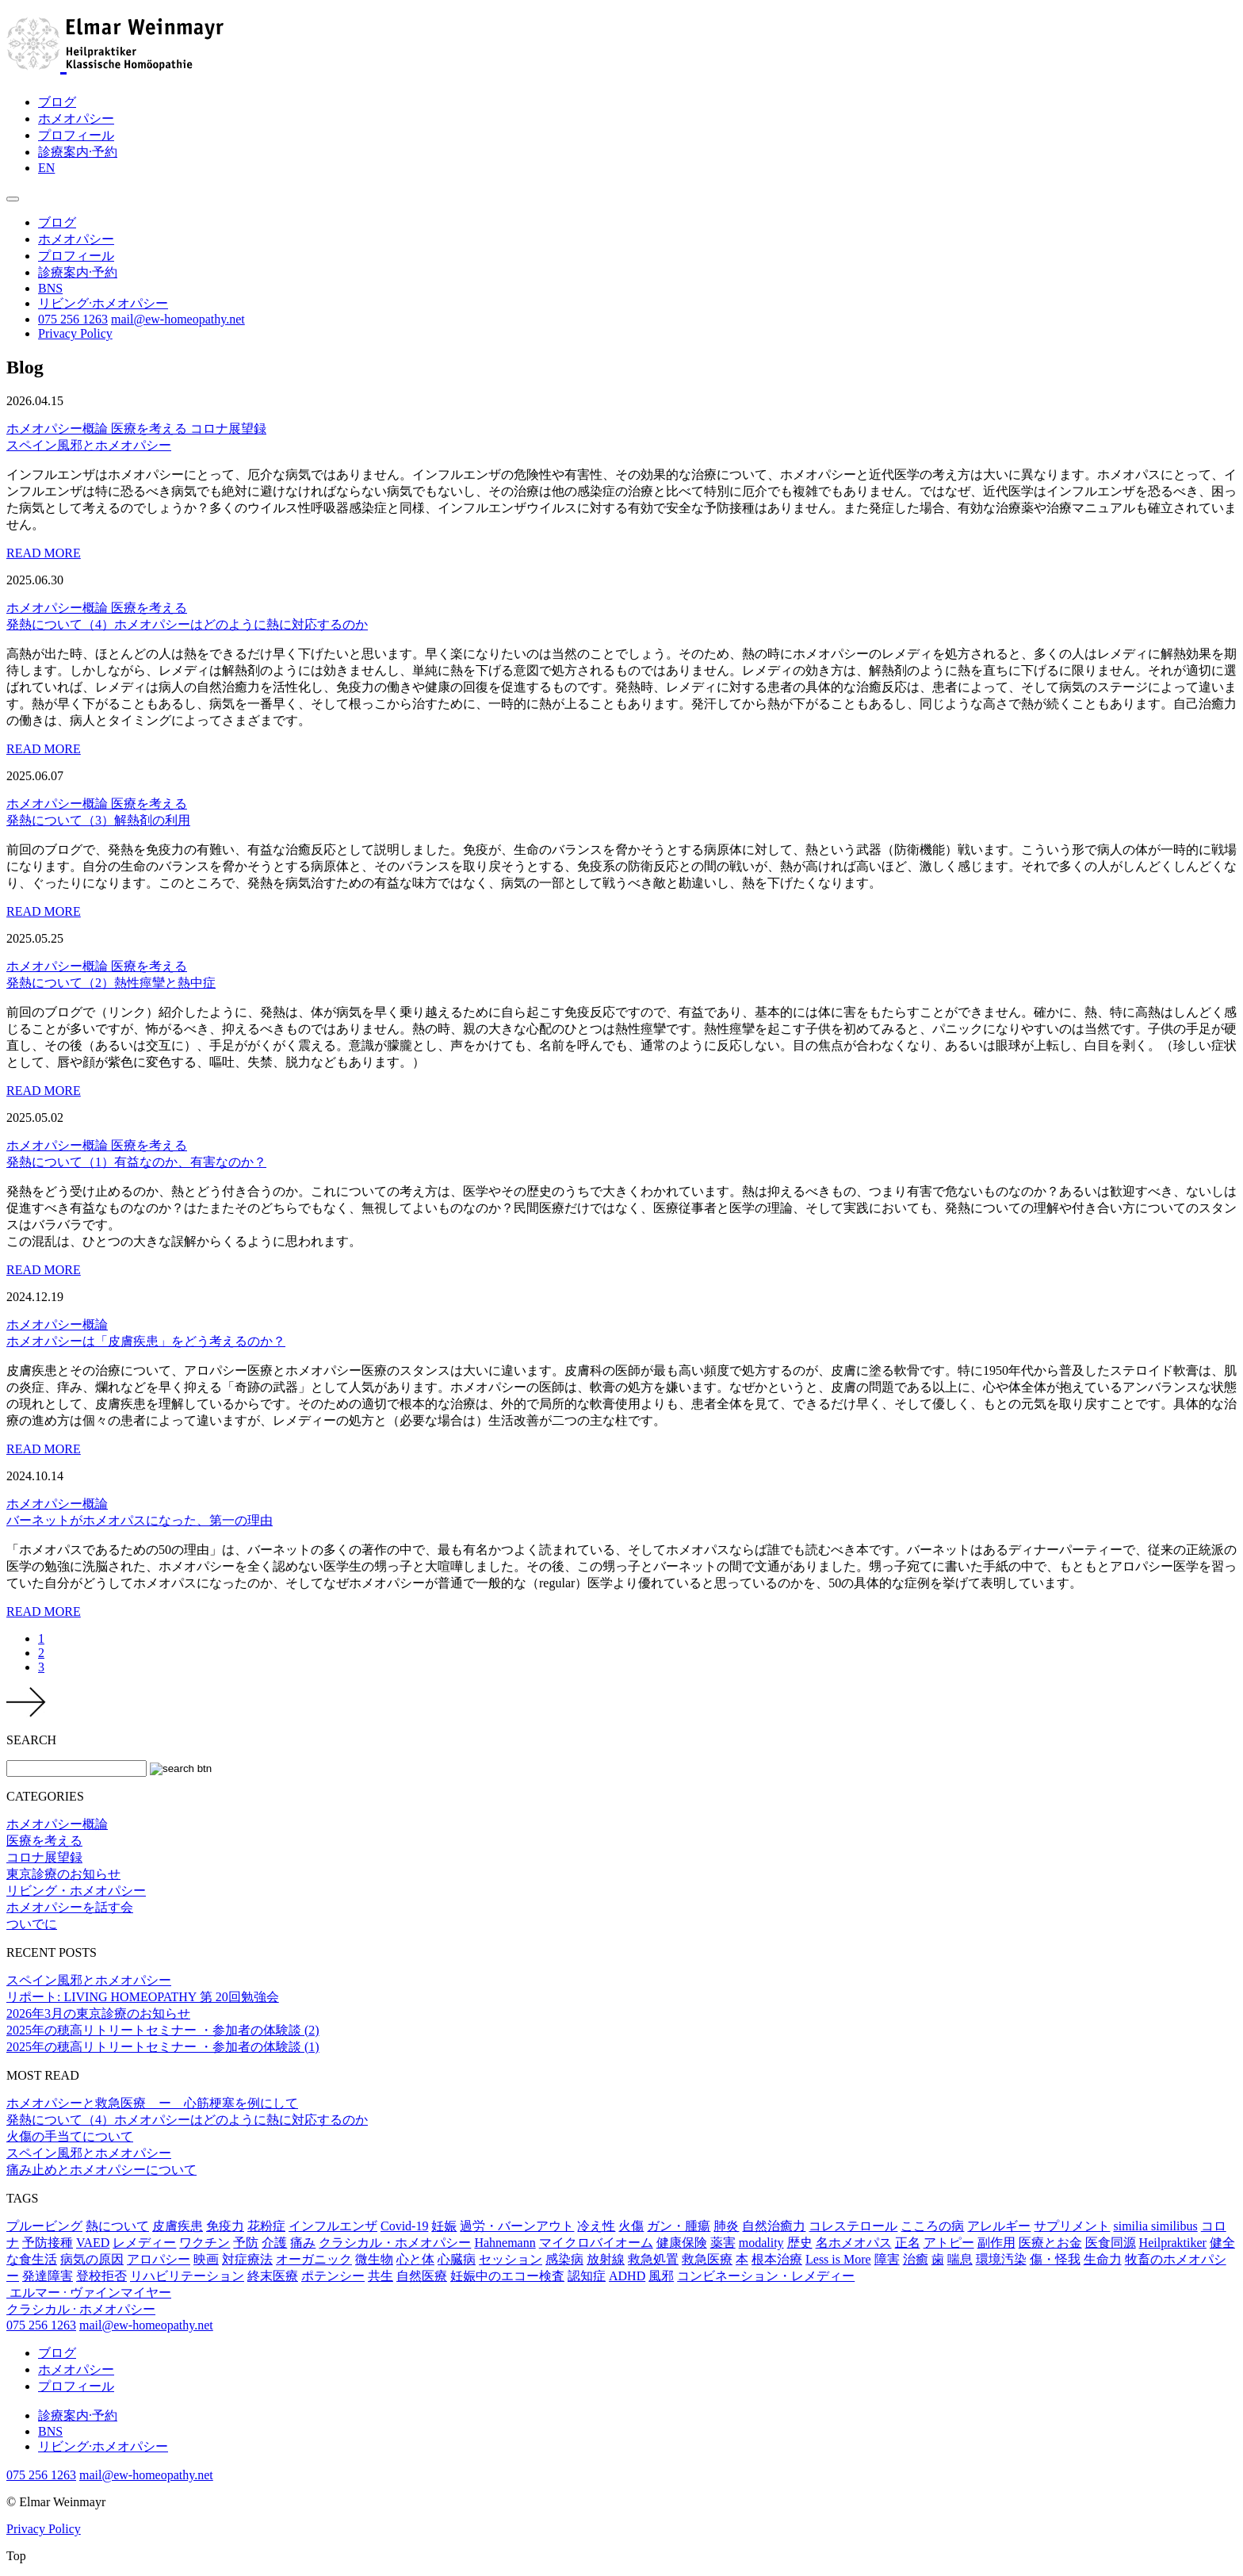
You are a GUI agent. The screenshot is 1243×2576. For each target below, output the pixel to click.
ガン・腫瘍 (678, 2226)
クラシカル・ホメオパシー (395, 2242)
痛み (303, 2242)
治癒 (915, 2259)
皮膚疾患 (177, 2226)
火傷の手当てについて (69, 2136)
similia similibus (1155, 2226)
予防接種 (47, 2242)
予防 (245, 2242)
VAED (92, 2242)
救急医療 (707, 2259)
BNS (50, 288)
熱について (117, 2226)
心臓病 (457, 2259)
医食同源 (1110, 2242)
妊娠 (444, 2226)
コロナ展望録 (228, 428)
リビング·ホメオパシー (103, 303)
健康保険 (681, 2242)
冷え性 (596, 2226)
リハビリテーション (187, 2276)
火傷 (631, 2226)
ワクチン (204, 2242)
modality (761, 2242)
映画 (206, 2259)
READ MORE (43, 553)
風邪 (661, 2276)
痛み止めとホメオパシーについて (101, 2169)
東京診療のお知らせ (63, 1874)
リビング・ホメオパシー (76, 1890)
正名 (907, 2242)
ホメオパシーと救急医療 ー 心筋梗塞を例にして (152, 2103)
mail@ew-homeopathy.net (178, 319)
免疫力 (225, 2226)
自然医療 (421, 2276)
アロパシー (158, 2259)
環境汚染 (1001, 2259)
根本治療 (777, 2259)
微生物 (374, 2259)
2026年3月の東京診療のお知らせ (98, 2013)
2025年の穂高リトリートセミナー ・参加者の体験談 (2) (162, 2030)
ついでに (31, 1924)
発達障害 (47, 2276)
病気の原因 (92, 2259)
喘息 (960, 2259)
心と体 (415, 2259)
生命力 (1103, 2259)
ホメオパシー (76, 118)
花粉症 (266, 2226)
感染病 (564, 2259)
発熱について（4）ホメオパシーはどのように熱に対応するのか (187, 2119)
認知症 (587, 2276)
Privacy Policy (75, 333)
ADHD (627, 2276)
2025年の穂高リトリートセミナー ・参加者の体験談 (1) (162, 2047)
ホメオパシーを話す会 (69, 1907)
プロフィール (76, 135)
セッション (510, 2259)
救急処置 (653, 2259)
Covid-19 (404, 2226)
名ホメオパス (854, 2242)
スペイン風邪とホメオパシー (88, 1980)
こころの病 (932, 2226)
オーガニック (314, 2259)
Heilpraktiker (1173, 2242)
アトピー (949, 2242)
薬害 (723, 2242)
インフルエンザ (333, 2226)
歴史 (800, 2242)
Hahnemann (504, 2242)
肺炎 (726, 2226)
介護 (274, 2242)
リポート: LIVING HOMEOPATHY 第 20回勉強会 (142, 1997)
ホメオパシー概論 (58, 428)
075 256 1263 (73, 319)
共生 (380, 2276)
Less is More (838, 2259)
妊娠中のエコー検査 (507, 2276)
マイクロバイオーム (596, 2242)
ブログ (57, 102)
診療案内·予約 (77, 152)
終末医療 (272, 2276)
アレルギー (999, 2226)
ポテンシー (333, 2276)
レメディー (144, 2242)
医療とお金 (1050, 2242)
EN (46, 167)
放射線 (606, 2259)
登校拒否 (101, 2276)
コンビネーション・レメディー (766, 2276)
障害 (887, 2259)
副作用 (996, 2242)
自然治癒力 (773, 2226)
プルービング (44, 2226)
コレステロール (853, 2226)
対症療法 (247, 2259)
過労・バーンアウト (517, 2226)
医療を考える (150, 428)
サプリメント (1072, 2226)
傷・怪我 (1055, 2259)
